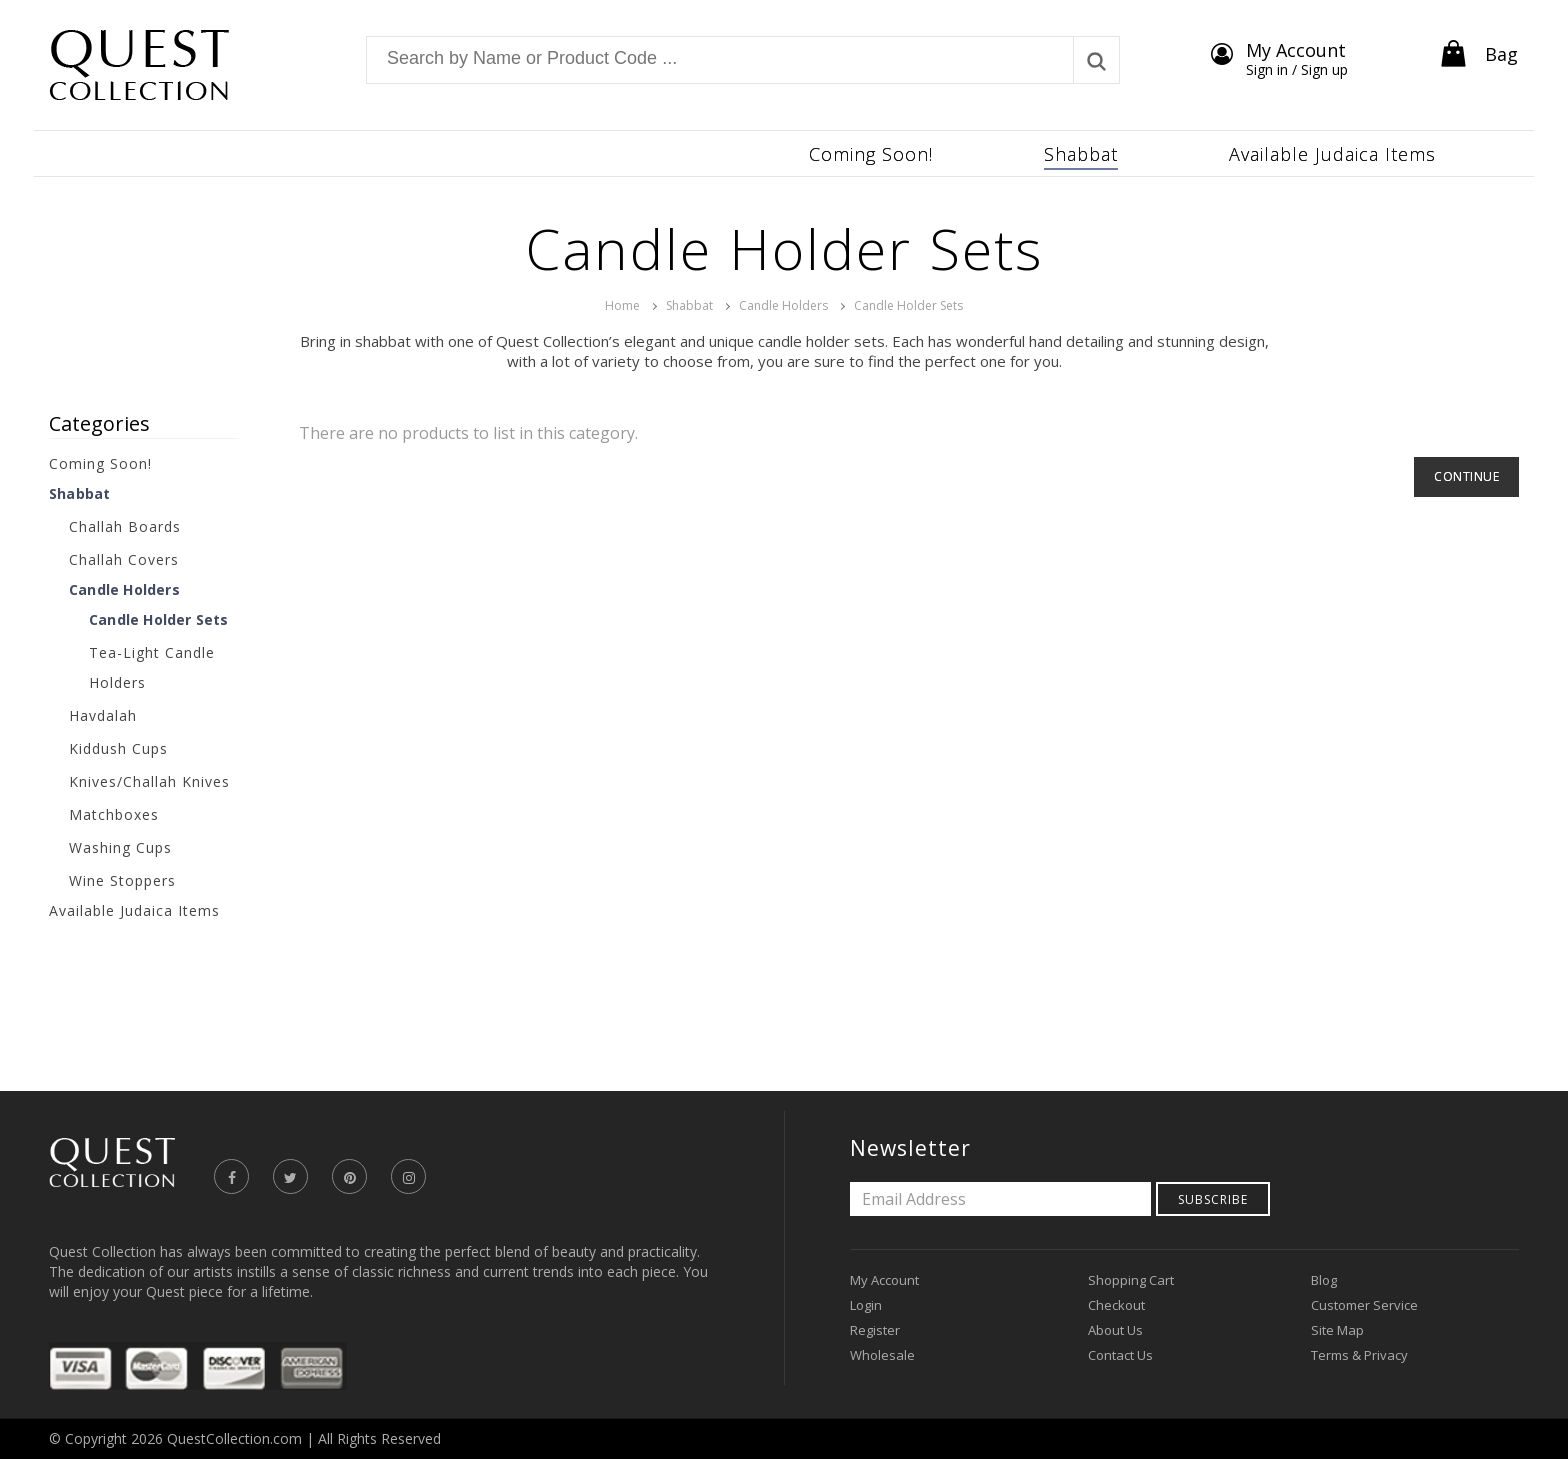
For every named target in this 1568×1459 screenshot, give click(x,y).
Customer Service (1364, 1305)
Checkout (1116, 1305)
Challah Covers (124, 559)
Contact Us (1120, 1355)
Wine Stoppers (122, 880)
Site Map (1337, 1330)
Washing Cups (120, 847)
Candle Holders (783, 305)
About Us (1115, 1330)
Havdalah (103, 715)
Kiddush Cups (118, 748)
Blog (1324, 1280)
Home (622, 305)
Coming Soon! (100, 463)
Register (875, 1330)
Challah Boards (125, 526)
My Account (884, 1280)
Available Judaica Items (134, 910)
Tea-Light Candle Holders (152, 667)
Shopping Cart (1131, 1280)
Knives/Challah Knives (149, 781)
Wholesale (882, 1355)
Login (866, 1305)
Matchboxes (114, 814)
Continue (1466, 476)
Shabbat (689, 305)
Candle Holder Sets (908, 305)
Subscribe (1213, 1199)
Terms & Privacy (1359, 1355)
